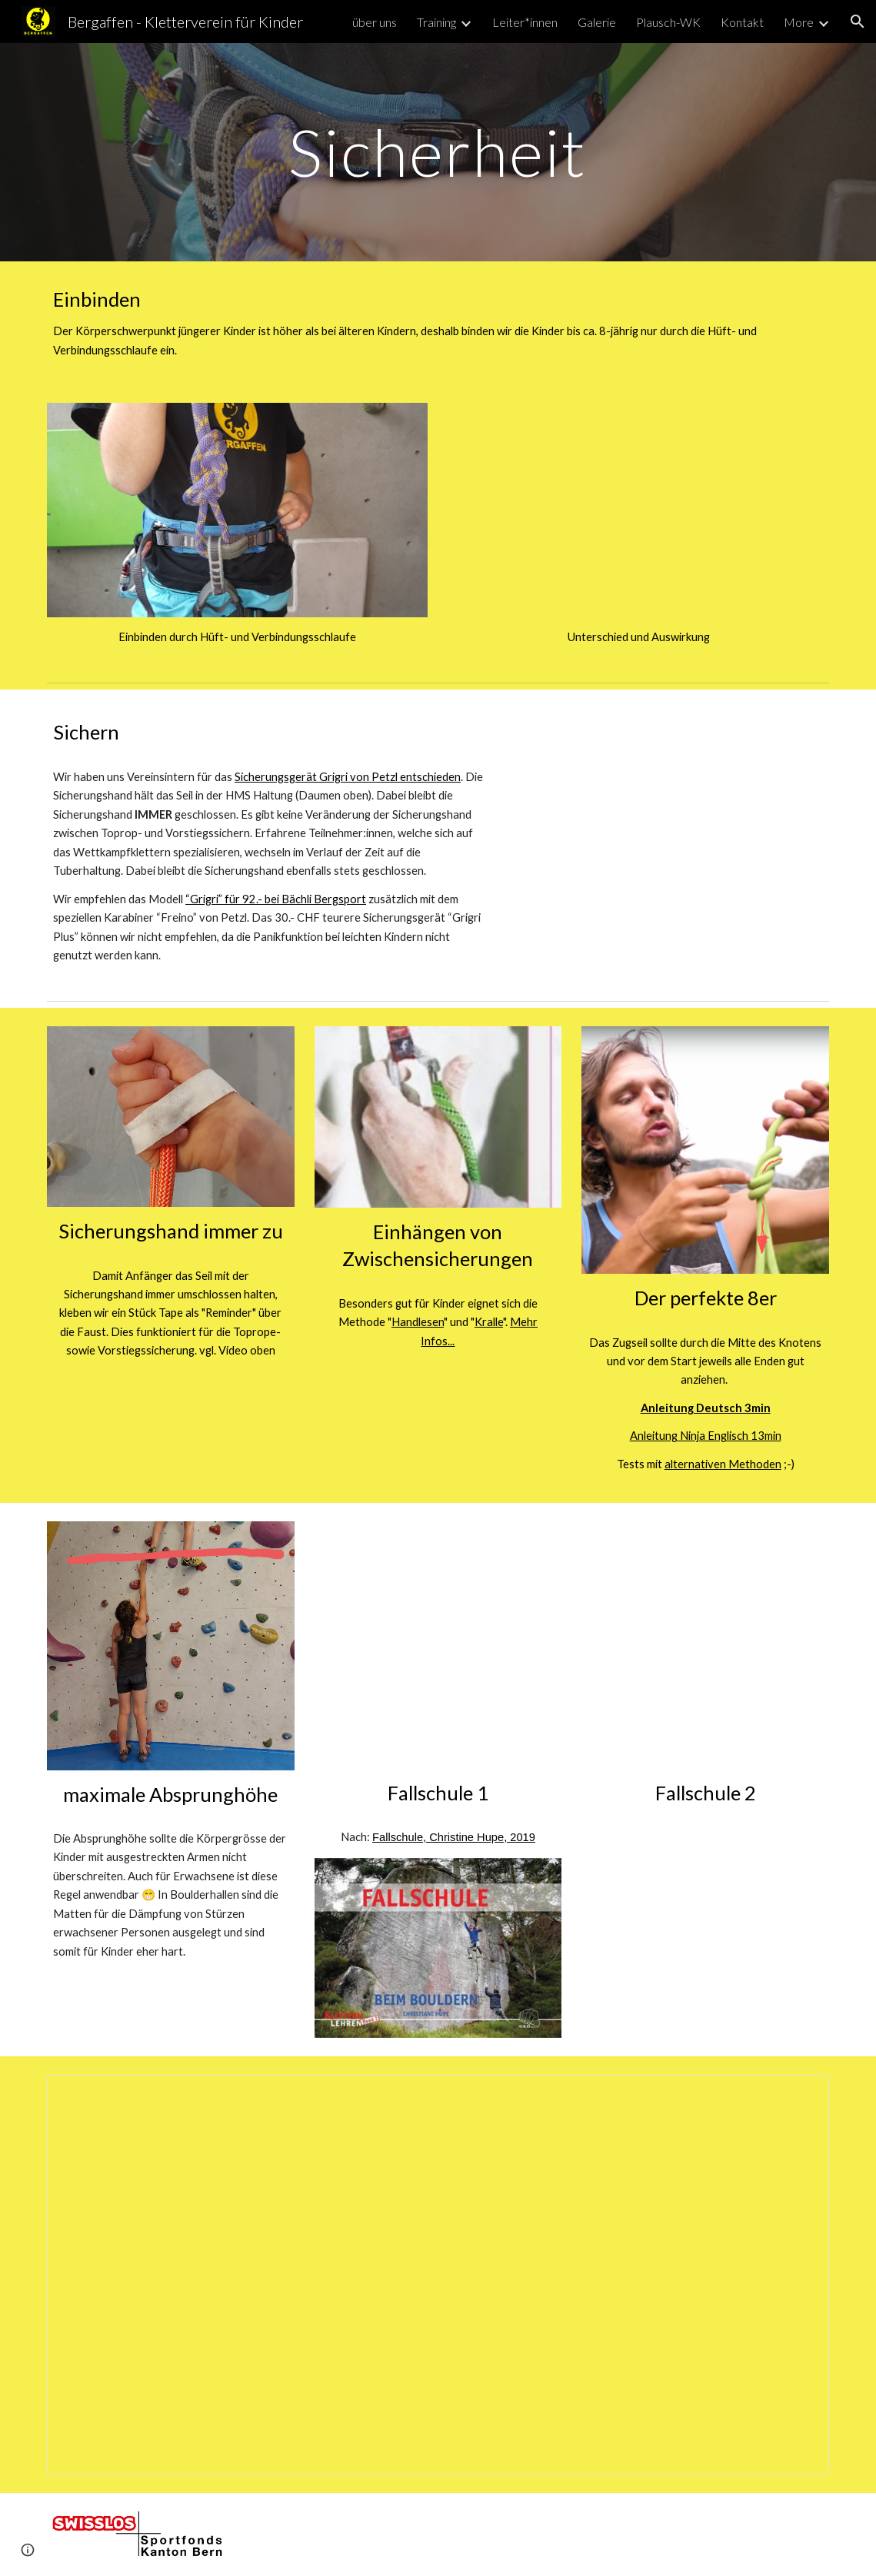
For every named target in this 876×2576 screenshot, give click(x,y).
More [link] (799, 22)
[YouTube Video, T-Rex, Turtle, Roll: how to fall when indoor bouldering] (705, 1645)
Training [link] (436, 22)
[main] (438, 152)
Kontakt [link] (742, 22)
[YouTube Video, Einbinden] (638, 510)
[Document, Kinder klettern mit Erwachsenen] (438, 2275)
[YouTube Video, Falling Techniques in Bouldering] (438, 1645)
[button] (857, 21)
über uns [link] (374, 22)
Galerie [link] (597, 22)
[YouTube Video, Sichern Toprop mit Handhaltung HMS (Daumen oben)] (672, 815)
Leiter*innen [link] (525, 22)
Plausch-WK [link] (668, 22)
